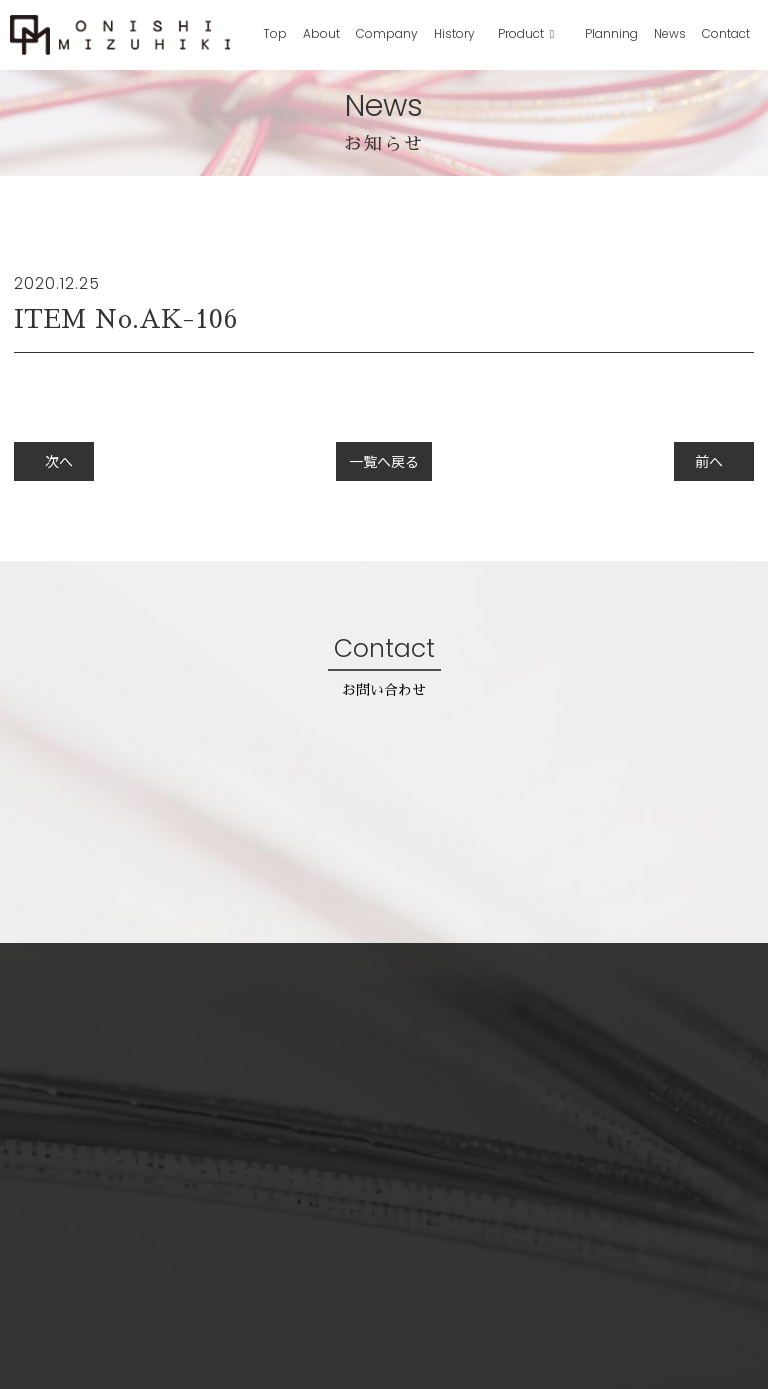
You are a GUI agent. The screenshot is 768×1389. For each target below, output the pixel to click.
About (321, 33)
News (670, 33)
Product (522, 33)
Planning (611, 33)
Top (275, 33)
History (454, 33)
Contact (726, 33)
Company (387, 33)
